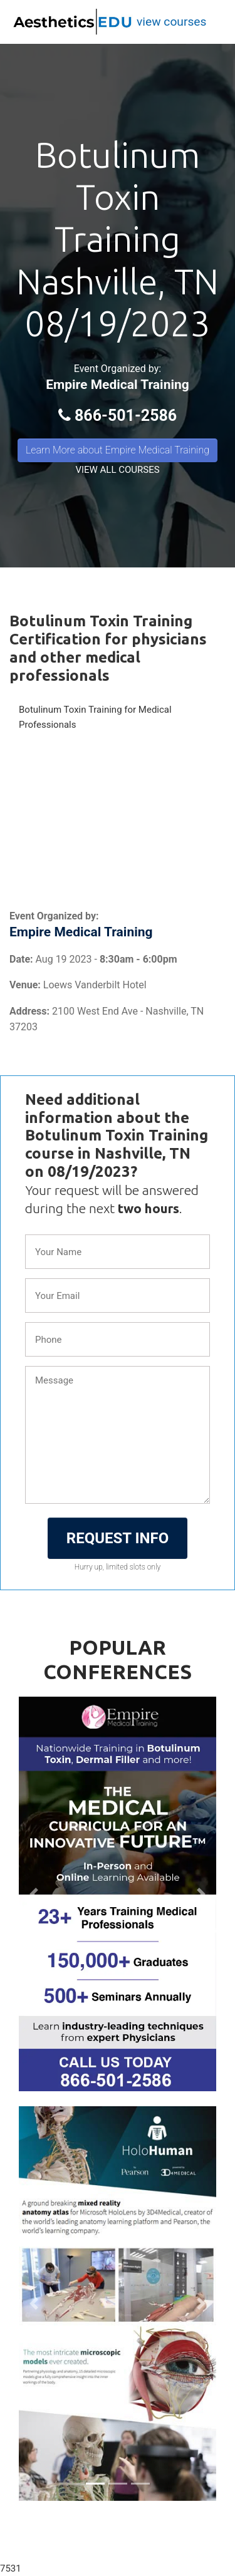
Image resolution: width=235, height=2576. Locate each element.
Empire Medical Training (117, 384)
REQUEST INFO (117, 1538)
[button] (33, 1894)
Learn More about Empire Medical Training (117, 450)
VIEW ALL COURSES (117, 469)
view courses (171, 21)
